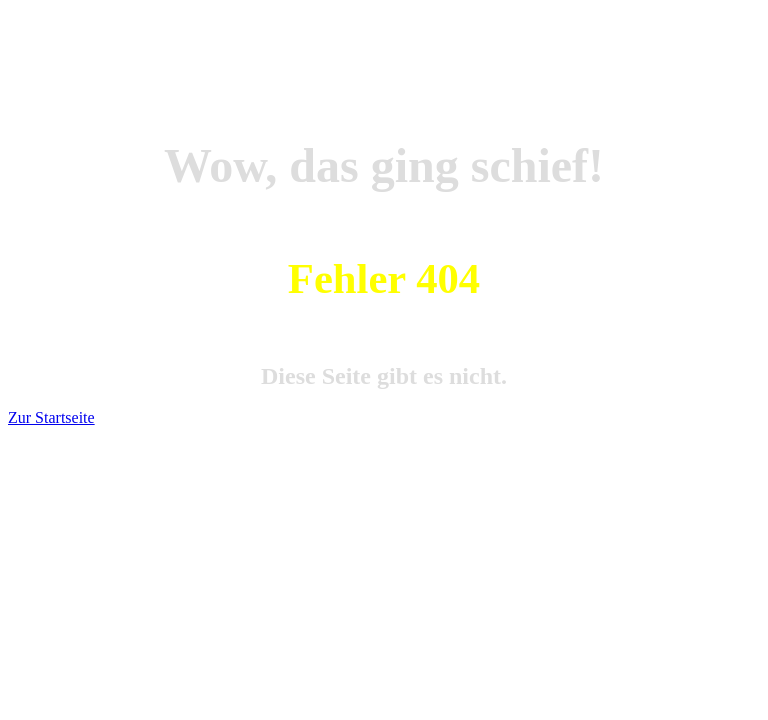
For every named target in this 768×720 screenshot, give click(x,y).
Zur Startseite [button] (51, 417)
